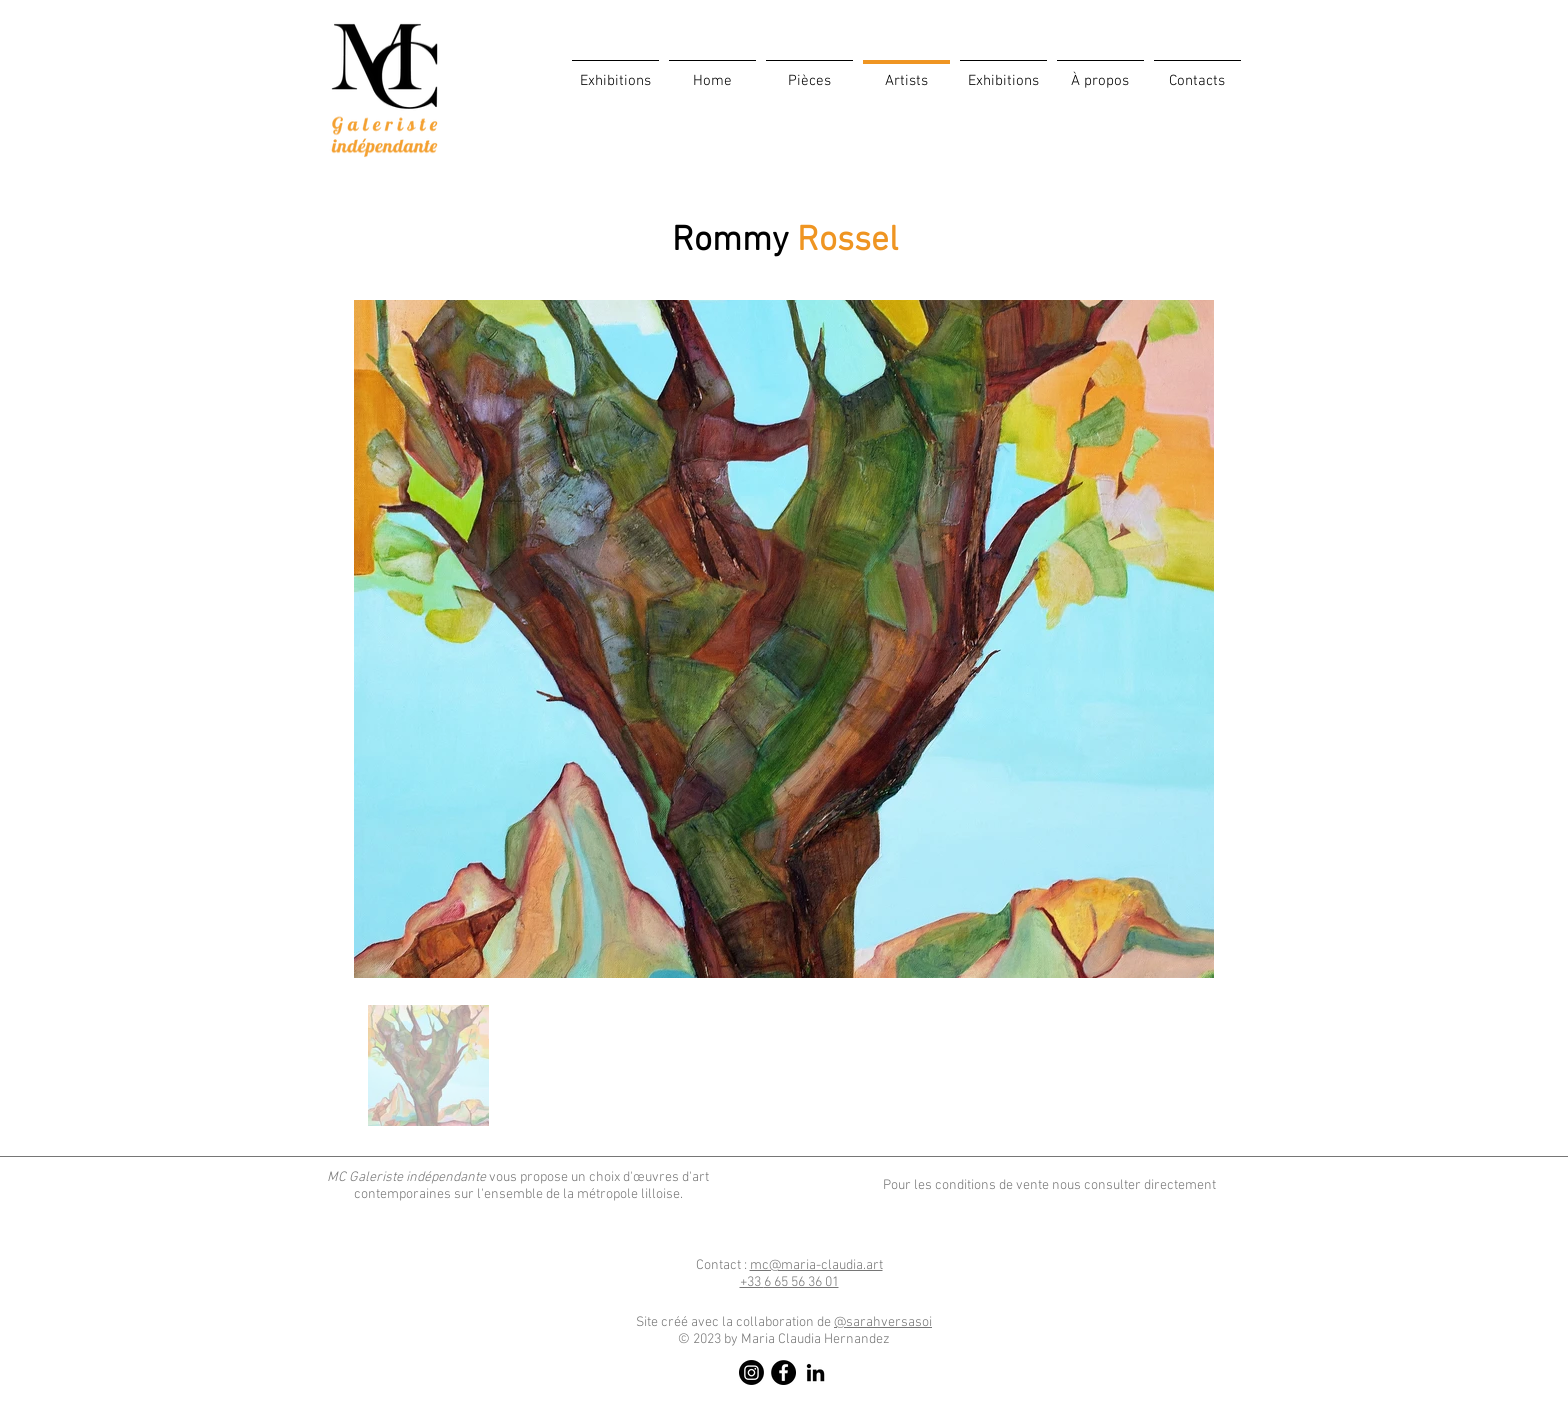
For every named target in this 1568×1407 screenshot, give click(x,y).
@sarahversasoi (883, 1322)
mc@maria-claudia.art (816, 1265)
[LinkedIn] (815, 1372)
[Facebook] (783, 1372)
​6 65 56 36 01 (789, 1282)
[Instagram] (751, 1372)
